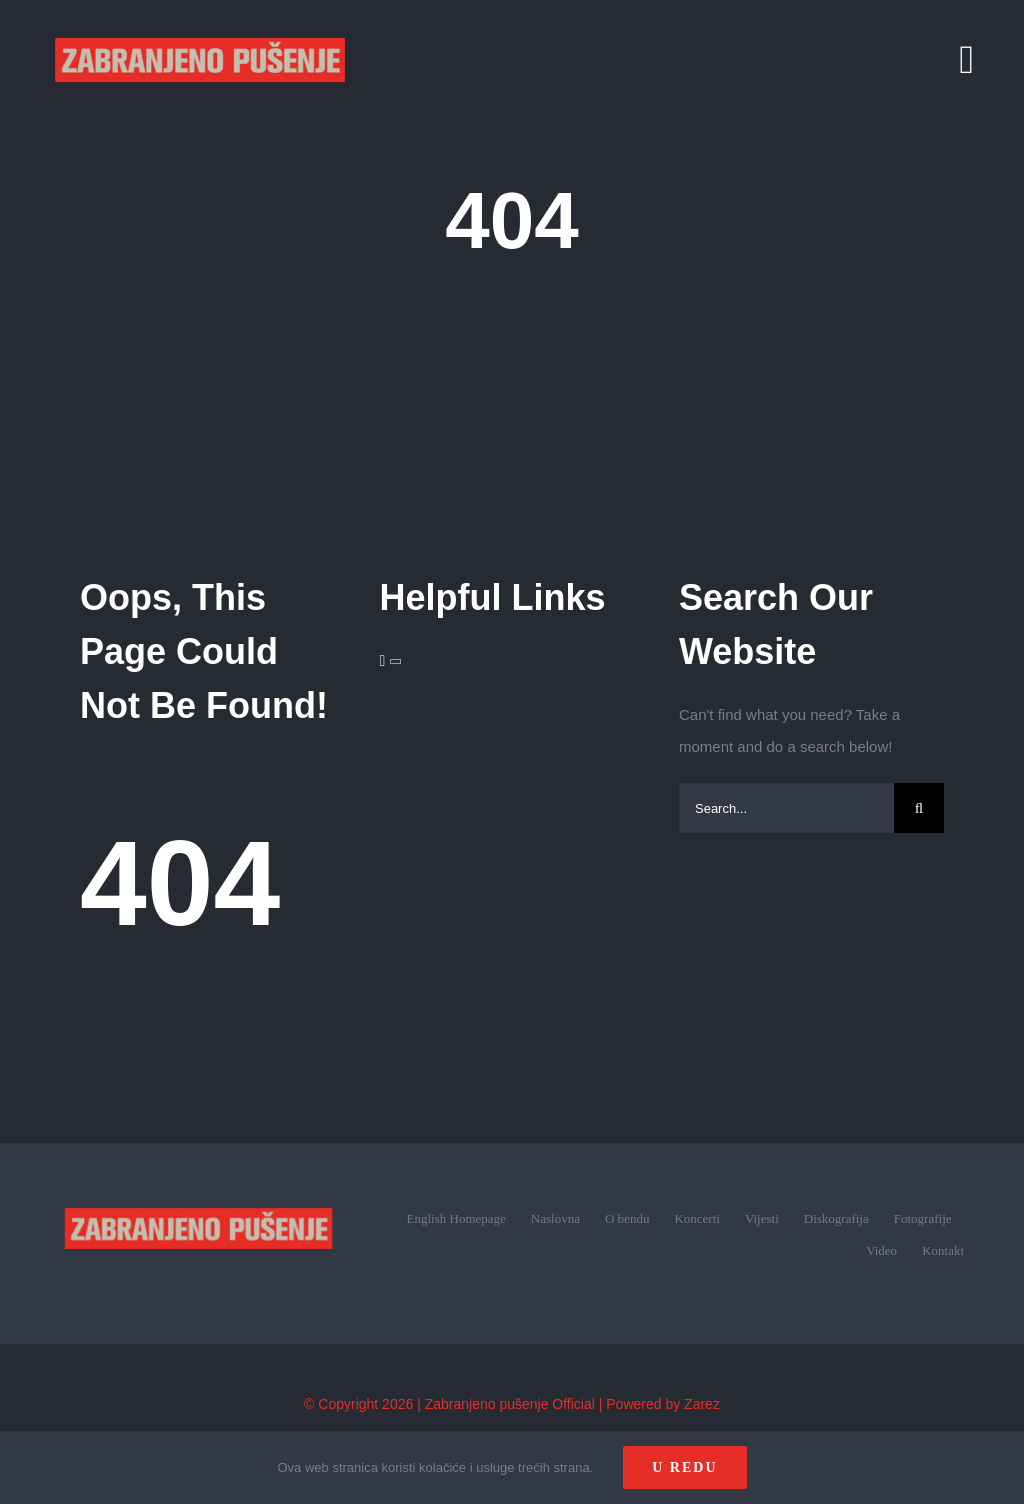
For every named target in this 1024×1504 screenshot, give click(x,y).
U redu (684, 1467)
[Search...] (786, 808)
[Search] (919, 808)
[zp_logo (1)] (198, 1180)
